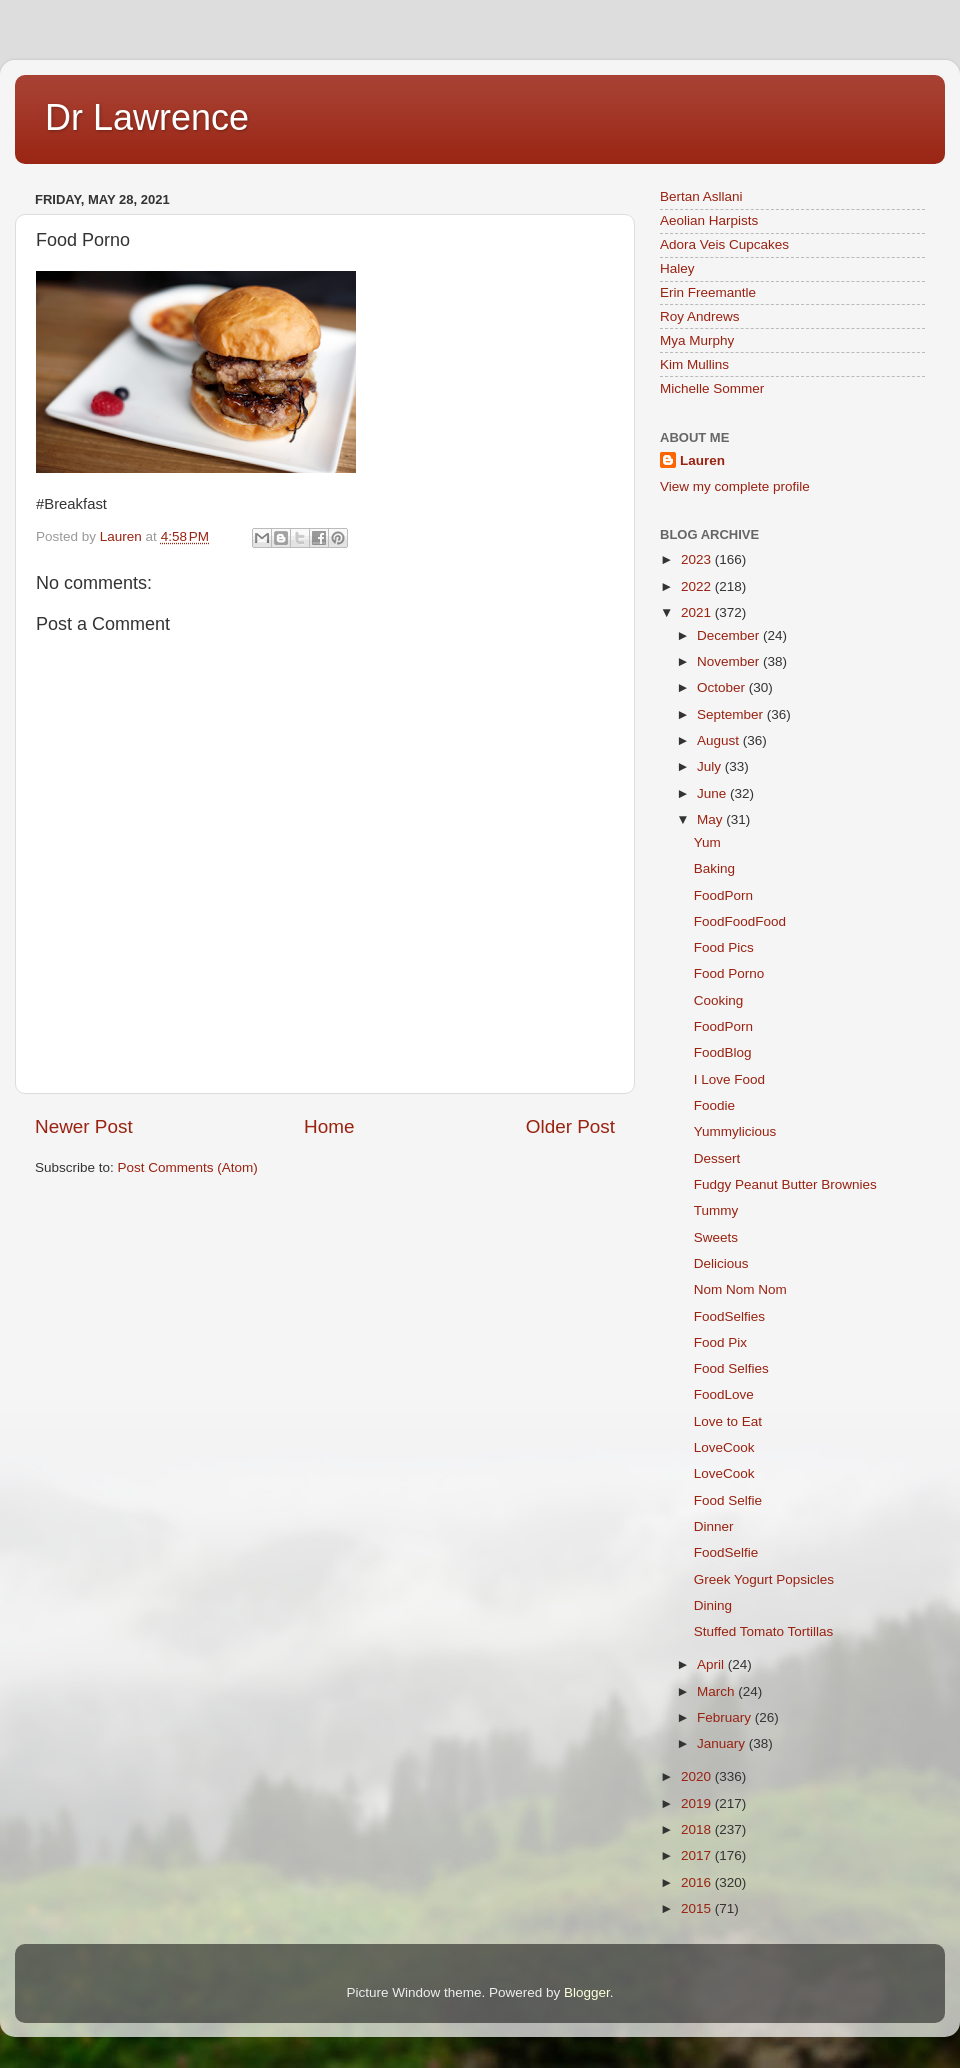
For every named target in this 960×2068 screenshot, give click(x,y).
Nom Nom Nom (740, 1289)
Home (329, 1126)
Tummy (716, 1210)
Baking (714, 868)
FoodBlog (723, 1052)
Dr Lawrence (147, 117)
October (723, 687)
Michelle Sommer (712, 388)
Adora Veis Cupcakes (724, 244)
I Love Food (729, 1079)
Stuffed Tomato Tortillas (764, 1631)
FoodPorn (723, 895)
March (717, 1691)
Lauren (702, 460)
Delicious (721, 1263)
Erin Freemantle (708, 292)
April (712, 1664)
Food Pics (724, 947)
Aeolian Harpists (709, 220)
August (720, 740)
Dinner (714, 1526)
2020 (698, 1776)
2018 (698, 1829)
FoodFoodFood (740, 921)
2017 (698, 1855)
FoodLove (724, 1394)
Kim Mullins (694, 364)
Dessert (717, 1158)
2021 (698, 612)
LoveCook (724, 1447)
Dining (713, 1605)
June (713, 793)
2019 (698, 1803)
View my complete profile (735, 486)
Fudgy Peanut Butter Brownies (785, 1184)
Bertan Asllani (701, 196)
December (730, 635)
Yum (707, 842)
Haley (677, 268)
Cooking (719, 1000)
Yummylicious (735, 1131)
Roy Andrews (700, 316)
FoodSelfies (729, 1316)
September (732, 714)
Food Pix (720, 1342)
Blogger (587, 1992)
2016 (698, 1882)
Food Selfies (731, 1368)
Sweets (716, 1237)
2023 (698, 559)
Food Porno (729, 973)
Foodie (714, 1105)
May (711, 819)
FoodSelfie (726, 1552)
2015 (698, 1908)
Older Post (570, 1126)
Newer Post (84, 1126)
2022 (698, 586)
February (726, 1717)
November (730, 661)
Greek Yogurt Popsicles (764, 1579)
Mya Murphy (697, 340)
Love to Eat (728, 1421)
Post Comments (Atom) (188, 1167)
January (723, 1743)
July (711, 766)
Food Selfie (728, 1500)
